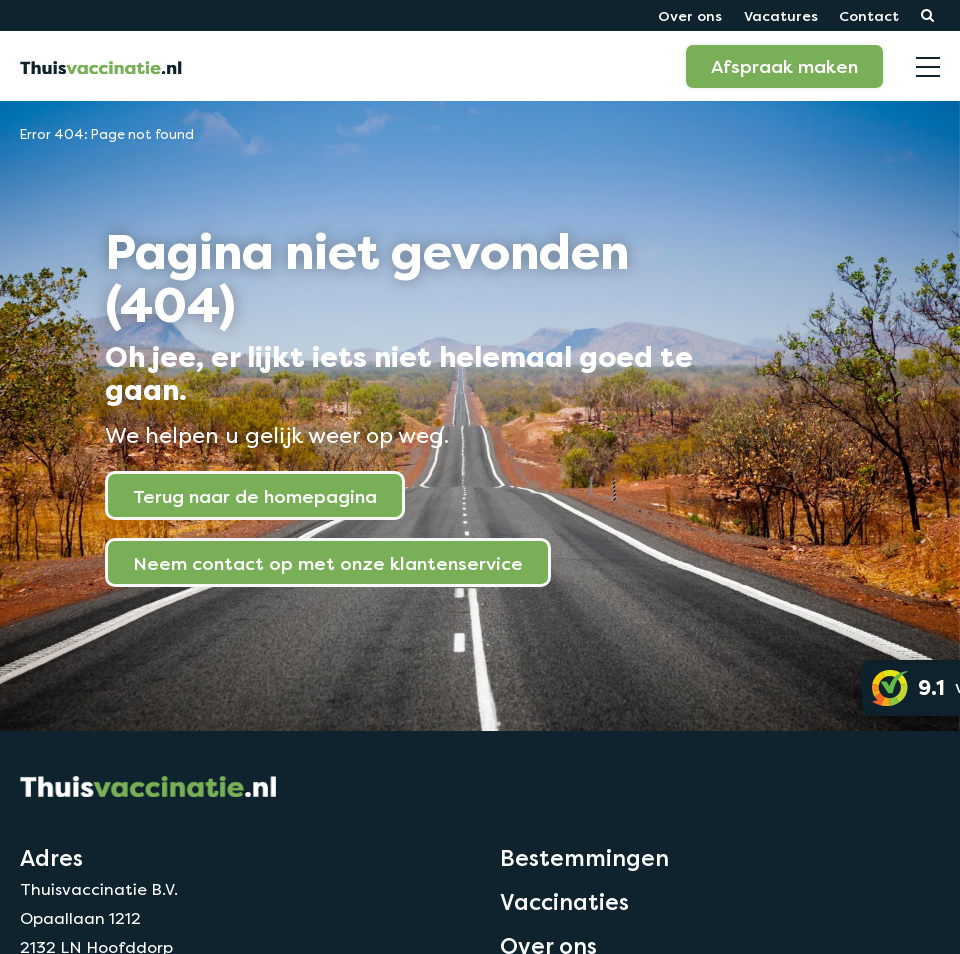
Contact (869, 15)
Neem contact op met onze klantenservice (328, 563)
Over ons (690, 15)
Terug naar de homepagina (255, 496)
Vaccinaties (564, 902)
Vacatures (781, 15)
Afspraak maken (784, 66)
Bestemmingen (584, 858)
